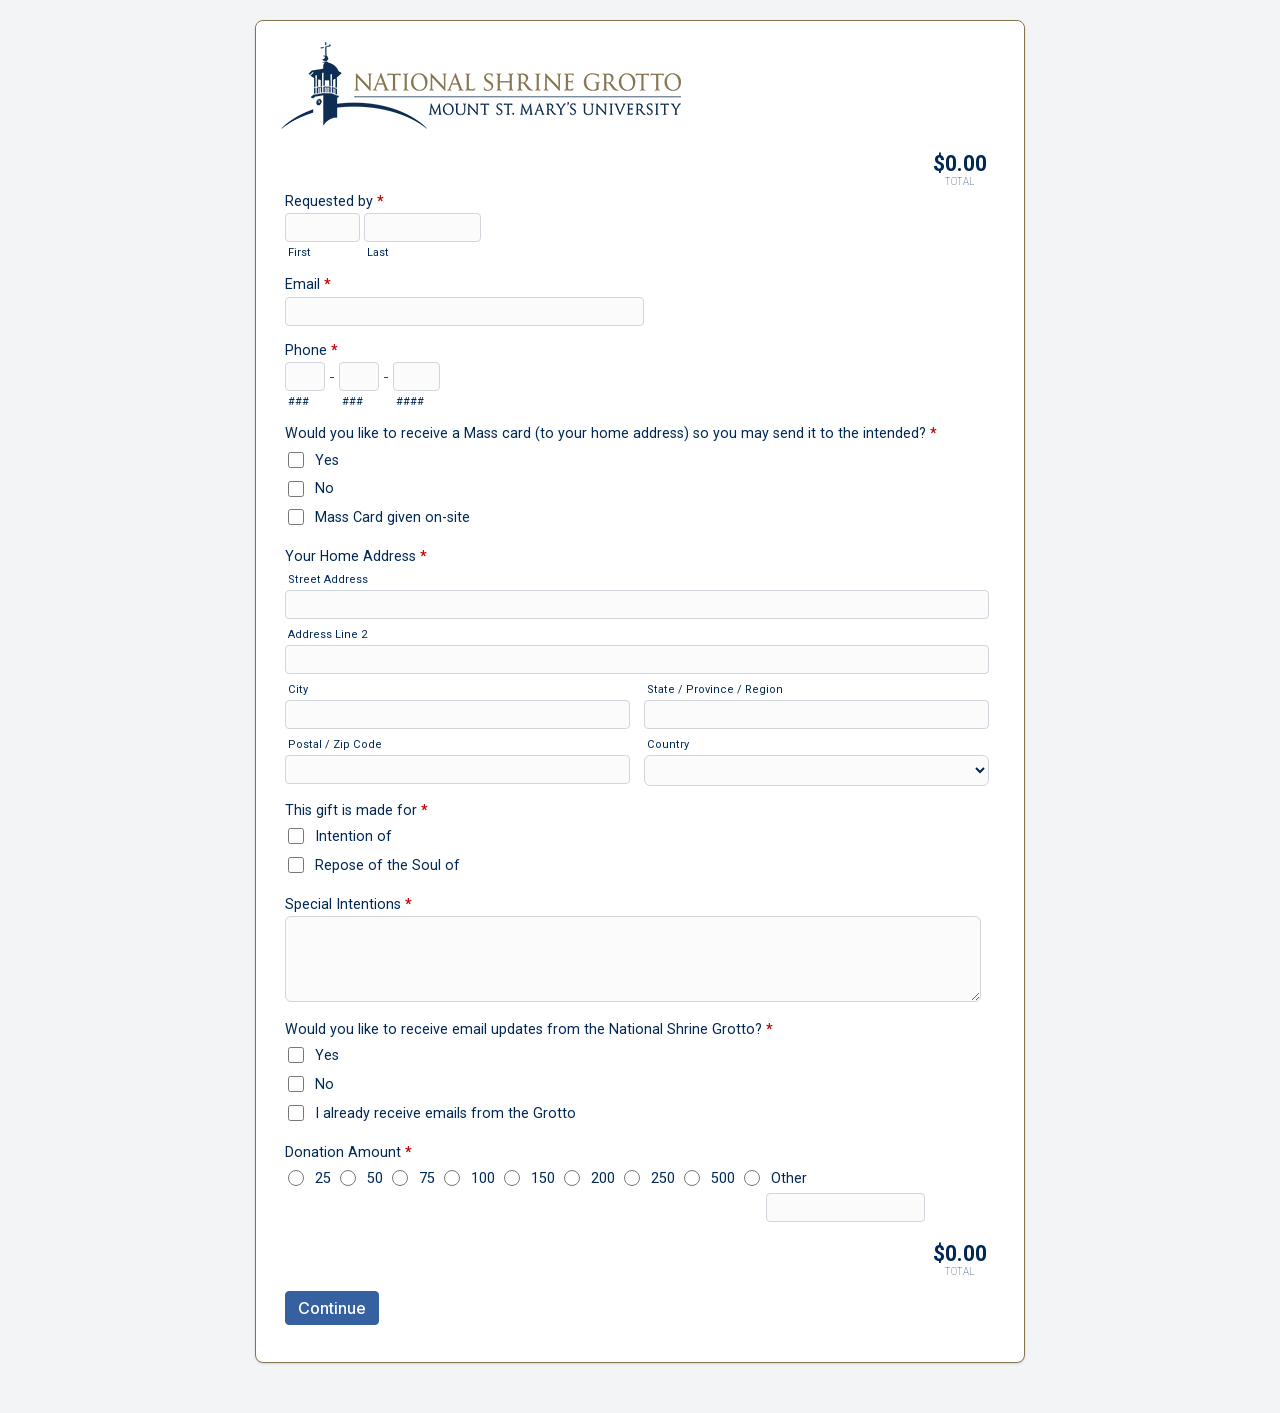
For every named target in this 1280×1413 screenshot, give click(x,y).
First (299, 252)
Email (308, 286)
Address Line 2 (327, 634)
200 (603, 1178)
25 (323, 1178)
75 (427, 1178)
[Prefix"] (359, 376)
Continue (332, 1308)
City (298, 689)
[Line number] (416, 376)
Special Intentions (348, 906)
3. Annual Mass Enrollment (640, 76)
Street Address (328, 579)
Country (668, 744)
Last (378, 252)
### (298, 401)
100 (483, 1178)
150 (543, 1178)
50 (375, 1178)
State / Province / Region (715, 689)
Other (789, 1178)
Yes (327, 460)
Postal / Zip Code (335, 744)
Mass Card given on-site (392, 517)
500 (723, 1178)
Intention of (353, 836)
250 (663, 1178)
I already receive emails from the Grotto (445, 1113)
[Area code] (305, 376)
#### (410, 401)
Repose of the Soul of (387, 865)
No (324, 488)
